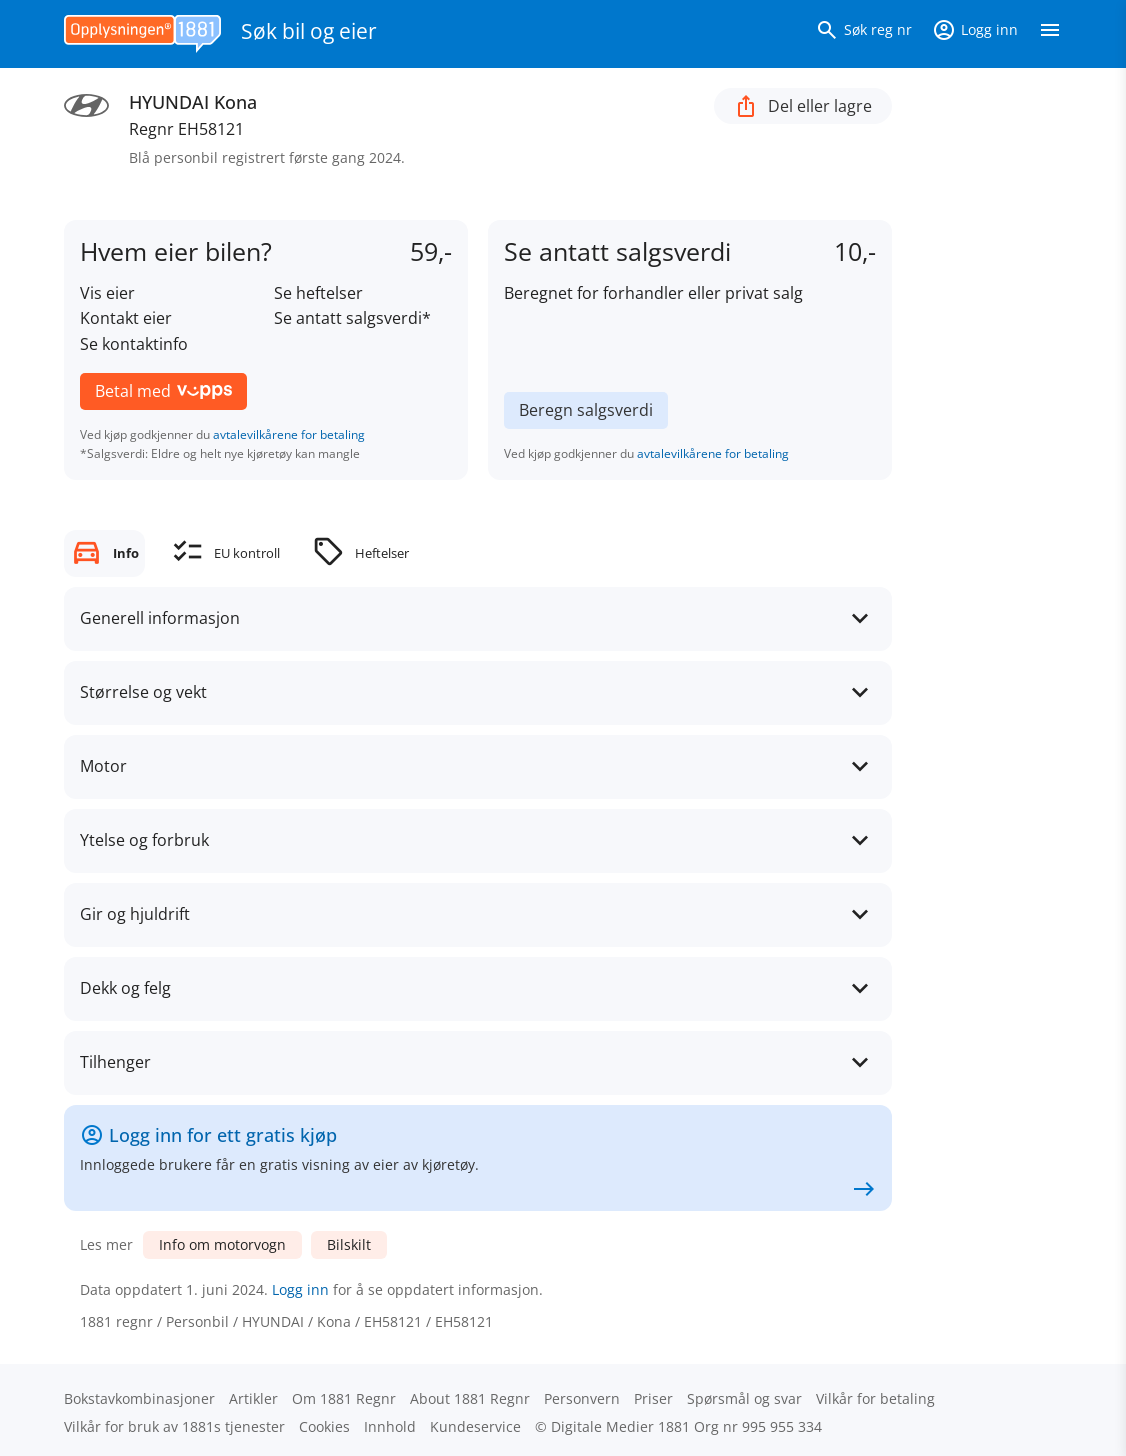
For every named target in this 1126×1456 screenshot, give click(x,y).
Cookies (324, 1426)
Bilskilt (349, 1244)
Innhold (390, 1426)
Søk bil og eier (309, 31)
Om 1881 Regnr (344, 1398)
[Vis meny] (1050, 34)
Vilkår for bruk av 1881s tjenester (174, 1426)
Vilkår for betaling (875, 1398)
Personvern (582, 1398)
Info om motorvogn (222, 1244)
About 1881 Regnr (470, 1398)
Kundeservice (475, 1426)
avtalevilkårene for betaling (289, 434)
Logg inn (300, 1289)
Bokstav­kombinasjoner (139, 1398)
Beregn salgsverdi (586, 410)
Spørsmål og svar (744, 1398)
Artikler (253, 1398)
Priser (653, 1398)
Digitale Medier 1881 (620, 1426)
